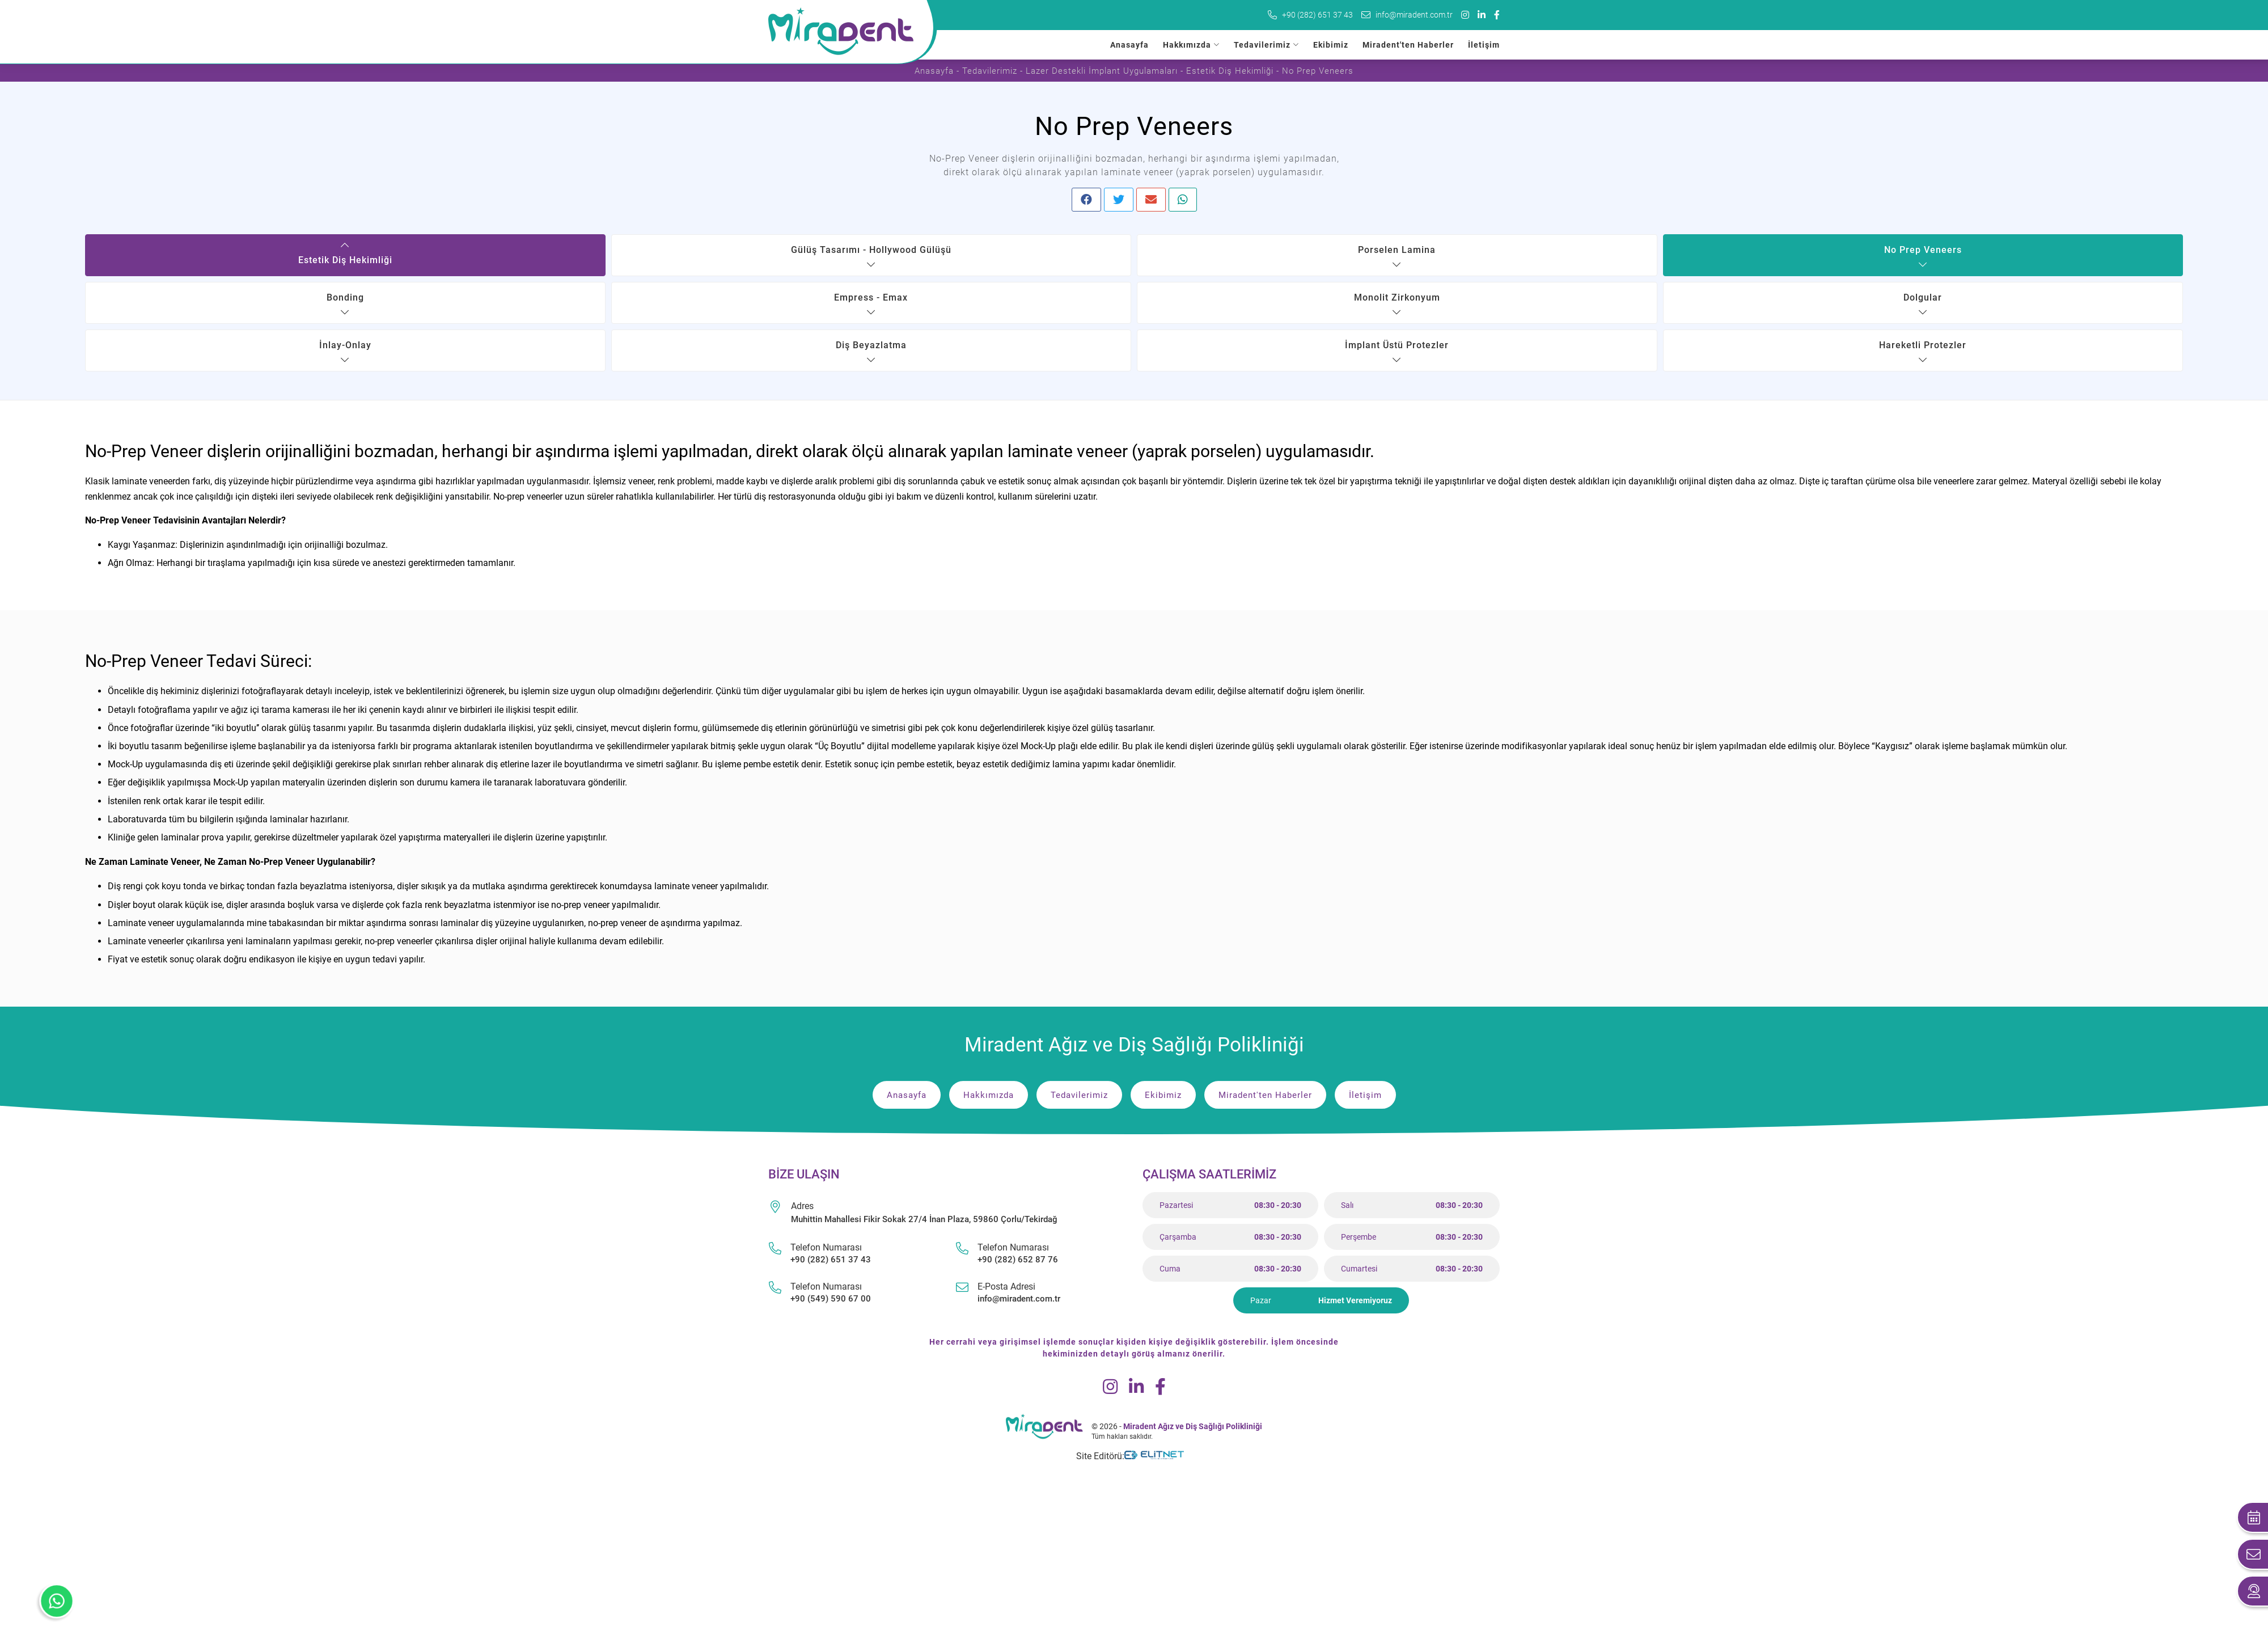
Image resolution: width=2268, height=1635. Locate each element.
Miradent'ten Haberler (1408, 44)
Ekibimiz (1330, 44)
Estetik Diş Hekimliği (1229, 71)
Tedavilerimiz (1262, 44)
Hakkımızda (1187, 44)
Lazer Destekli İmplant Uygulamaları (1102, 71)
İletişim (1484, 44)
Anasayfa (1129, 44)
